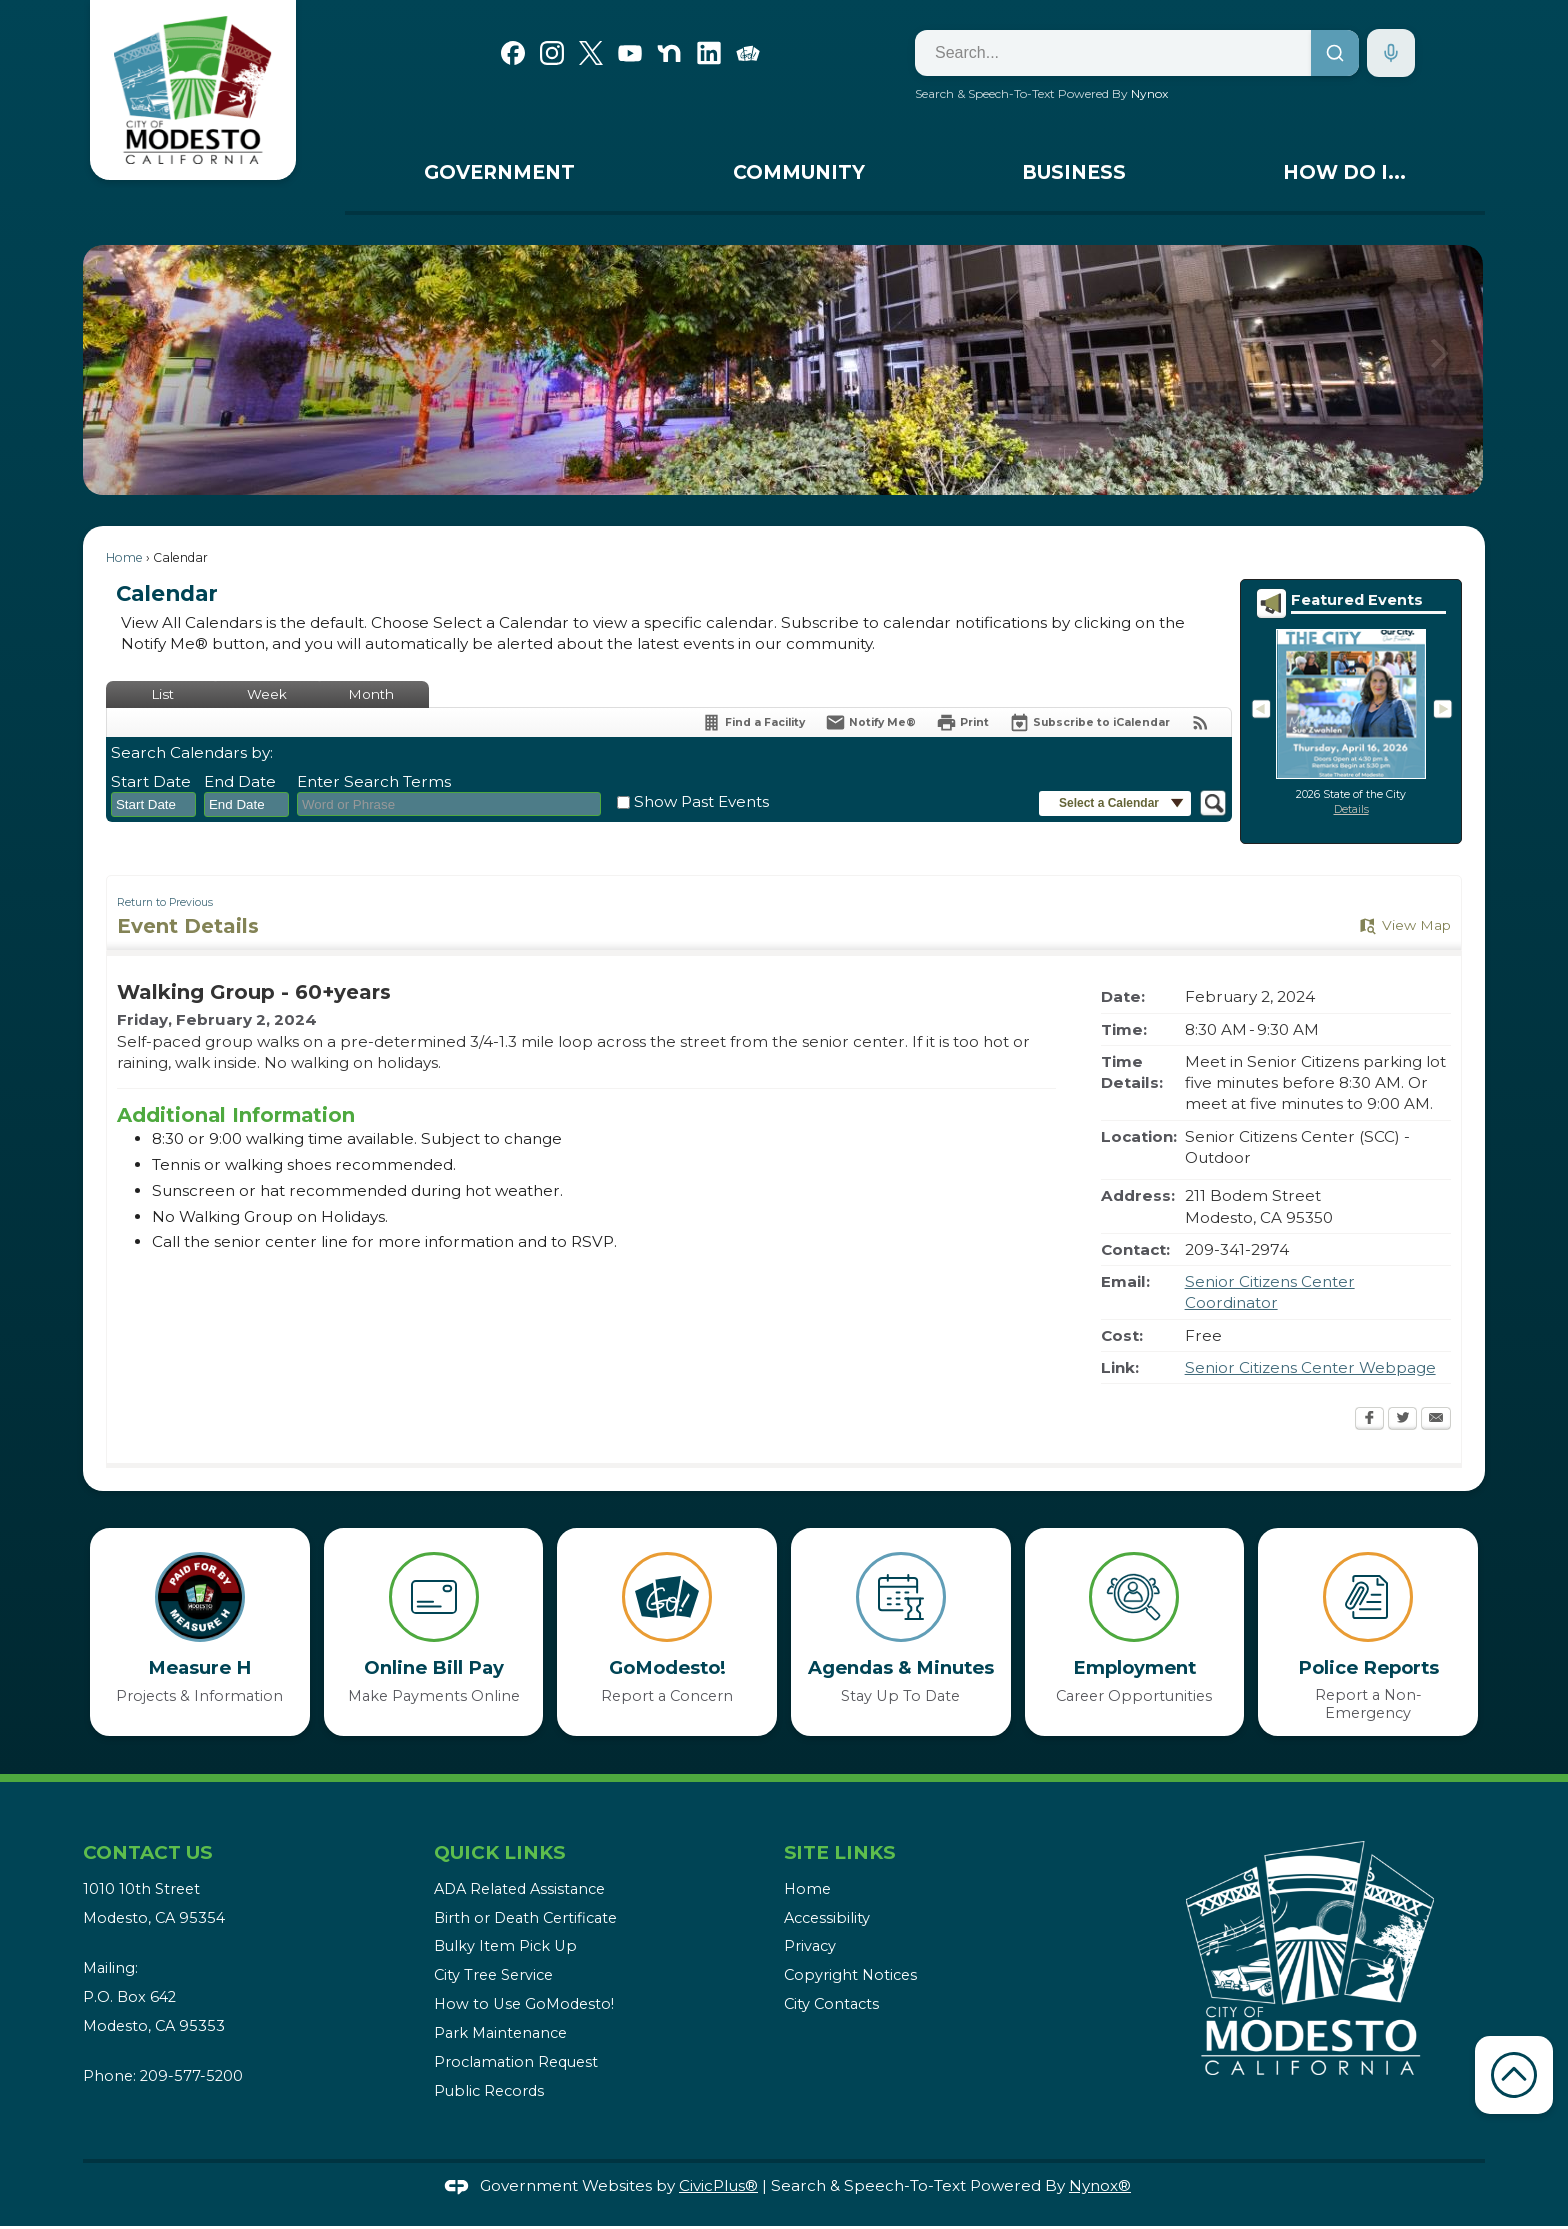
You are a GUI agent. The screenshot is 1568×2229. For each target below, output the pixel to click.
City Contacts (831, 2004)
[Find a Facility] (753, 722)
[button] (1439, 370)
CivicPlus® (718, 2185)
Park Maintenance (500, 2033)
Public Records (489, 2091)
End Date (240, 781)
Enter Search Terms (374, 781)
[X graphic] (591, 51)
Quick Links (499, 1852)
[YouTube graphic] (630, 51)
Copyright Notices (850, 1975)
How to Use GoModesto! (524, 2004)
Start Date (151, 781)
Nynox (1149, 93)
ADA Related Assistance (519, 1889)
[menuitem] (499, 177)
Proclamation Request (516, 2062)
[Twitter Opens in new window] (1402, 1420)
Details (1351, 809)
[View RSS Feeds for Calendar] (1200, 722)
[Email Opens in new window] (1436, 1420)
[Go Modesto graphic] (748, 51)
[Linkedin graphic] (709, 51)
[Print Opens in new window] (962, 722)
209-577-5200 (191, 2076)
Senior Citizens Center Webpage (1310, 1367)
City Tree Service (493, 1975)
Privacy (810, 1946)
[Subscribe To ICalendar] (1089, 722)
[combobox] (153, 805)
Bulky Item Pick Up (505, 1946)
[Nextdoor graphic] (669, 51)
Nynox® (1100, 2185)
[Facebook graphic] (513, 51)
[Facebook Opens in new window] (1369, 1420)
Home (124, 557)
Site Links (839, 1852)
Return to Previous (165, 902)
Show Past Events (701, 801)
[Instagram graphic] (552, 51)
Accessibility (827, 1918)
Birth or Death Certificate (525, 1918)
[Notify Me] (870, 722)
